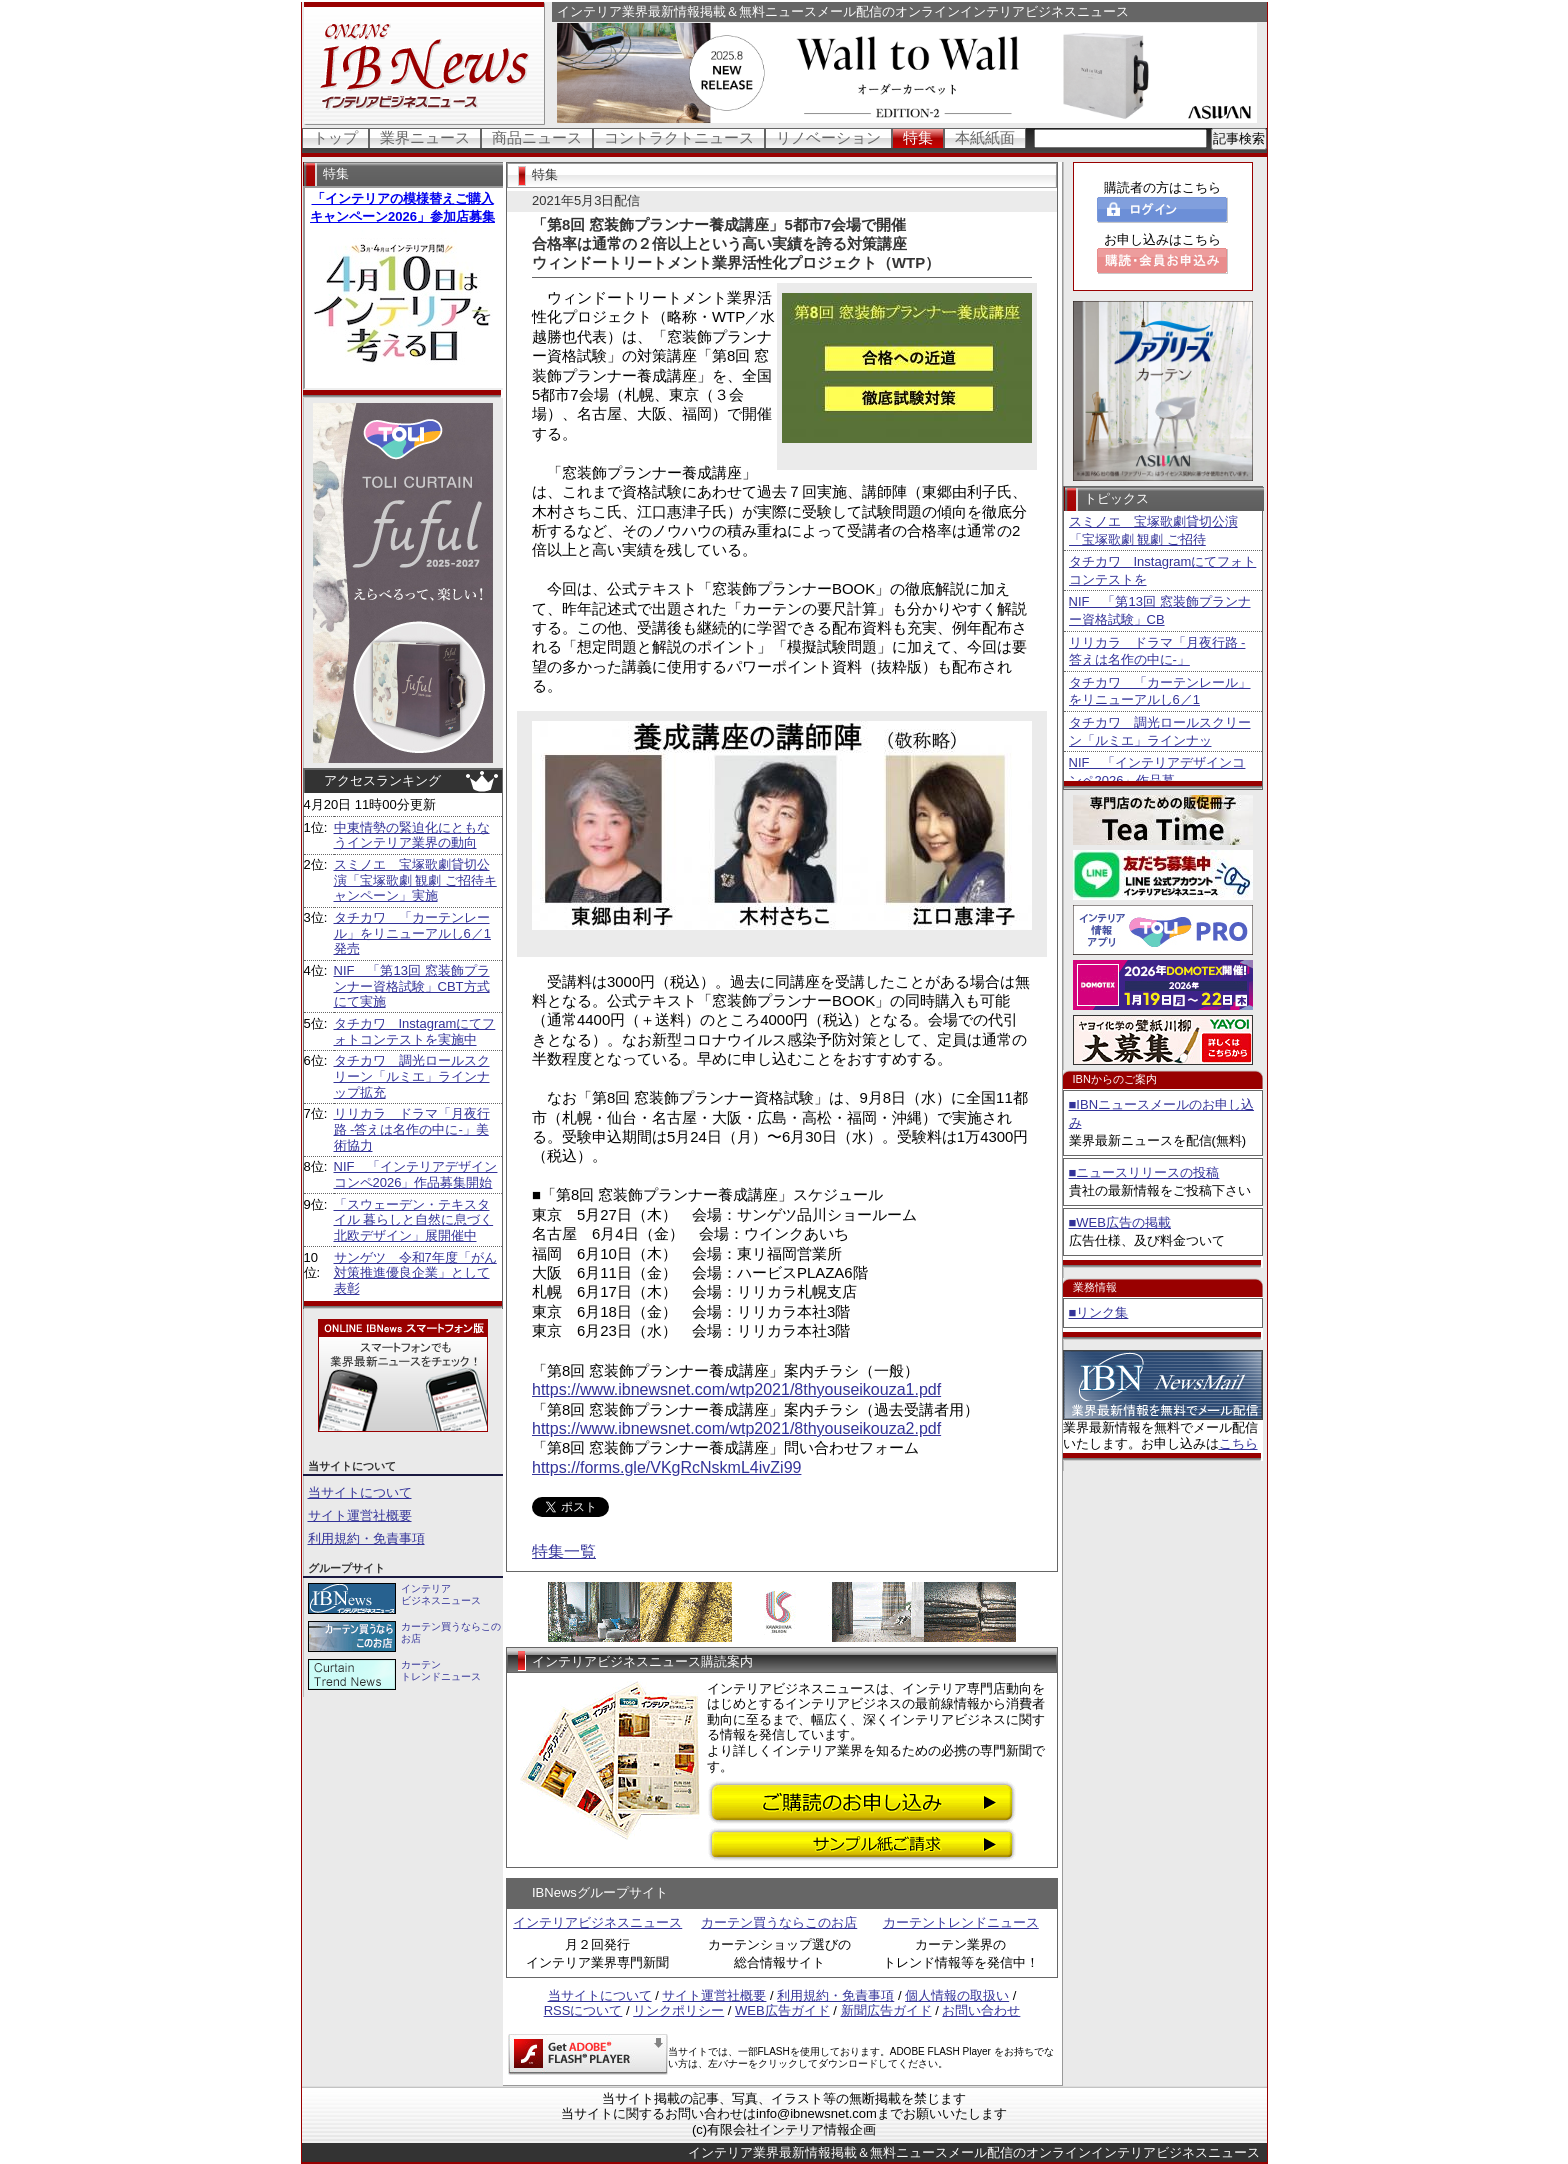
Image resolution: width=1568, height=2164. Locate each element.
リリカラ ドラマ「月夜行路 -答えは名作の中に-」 (1157, 651)
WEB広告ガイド (782, 2010)
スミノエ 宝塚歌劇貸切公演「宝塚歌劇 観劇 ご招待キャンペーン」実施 (415, 880)
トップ (335, 137)
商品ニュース (537, 137)
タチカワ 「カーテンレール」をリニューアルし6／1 (1160, 691)
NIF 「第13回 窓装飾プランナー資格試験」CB (1160, 610)
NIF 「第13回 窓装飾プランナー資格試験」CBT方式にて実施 (412, 986)
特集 (918, 137)
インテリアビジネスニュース (597, 1922)
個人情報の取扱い (957, 1995)
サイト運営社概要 (360, 1515)
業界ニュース (425, 137)
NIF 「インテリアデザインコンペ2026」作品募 (1157, 771)
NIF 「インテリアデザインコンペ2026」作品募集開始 (416, 1174)
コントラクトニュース (679, 137)
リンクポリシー (678, 2010)
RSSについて (583, 2010)
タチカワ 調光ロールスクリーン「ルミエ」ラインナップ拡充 (412, 1076)
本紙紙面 (985, 137)
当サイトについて (360, 1492)
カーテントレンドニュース (961, 1922)
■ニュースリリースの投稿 (1144, 1172)
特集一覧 (564, 1551)
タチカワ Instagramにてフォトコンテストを (1163, 570)
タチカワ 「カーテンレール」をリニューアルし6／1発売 (412, 933)
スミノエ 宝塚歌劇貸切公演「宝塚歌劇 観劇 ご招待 (1153, 530)
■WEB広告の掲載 (1120, 1222)
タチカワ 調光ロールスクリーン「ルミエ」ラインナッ (1160, 731)
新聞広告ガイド (886, 2010)
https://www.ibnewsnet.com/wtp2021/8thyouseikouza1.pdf (736, 1389)
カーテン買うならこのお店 (779, 1922)
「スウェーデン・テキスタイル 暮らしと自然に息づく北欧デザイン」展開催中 (414, 1220)
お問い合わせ (981, 2010)
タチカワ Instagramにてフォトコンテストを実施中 (415, 1031)
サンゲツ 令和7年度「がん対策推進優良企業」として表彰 (415, 1273)
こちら (1238, 1443)
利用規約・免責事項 (366, 1538)
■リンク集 (1099, 1312)
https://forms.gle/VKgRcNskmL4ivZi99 (666, 1467)
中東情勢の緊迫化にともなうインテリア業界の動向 (412, 835)
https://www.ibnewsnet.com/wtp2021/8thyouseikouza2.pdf (736, 1428)
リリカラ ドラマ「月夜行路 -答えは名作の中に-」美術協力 (412, 1129)
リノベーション (828, 137)
